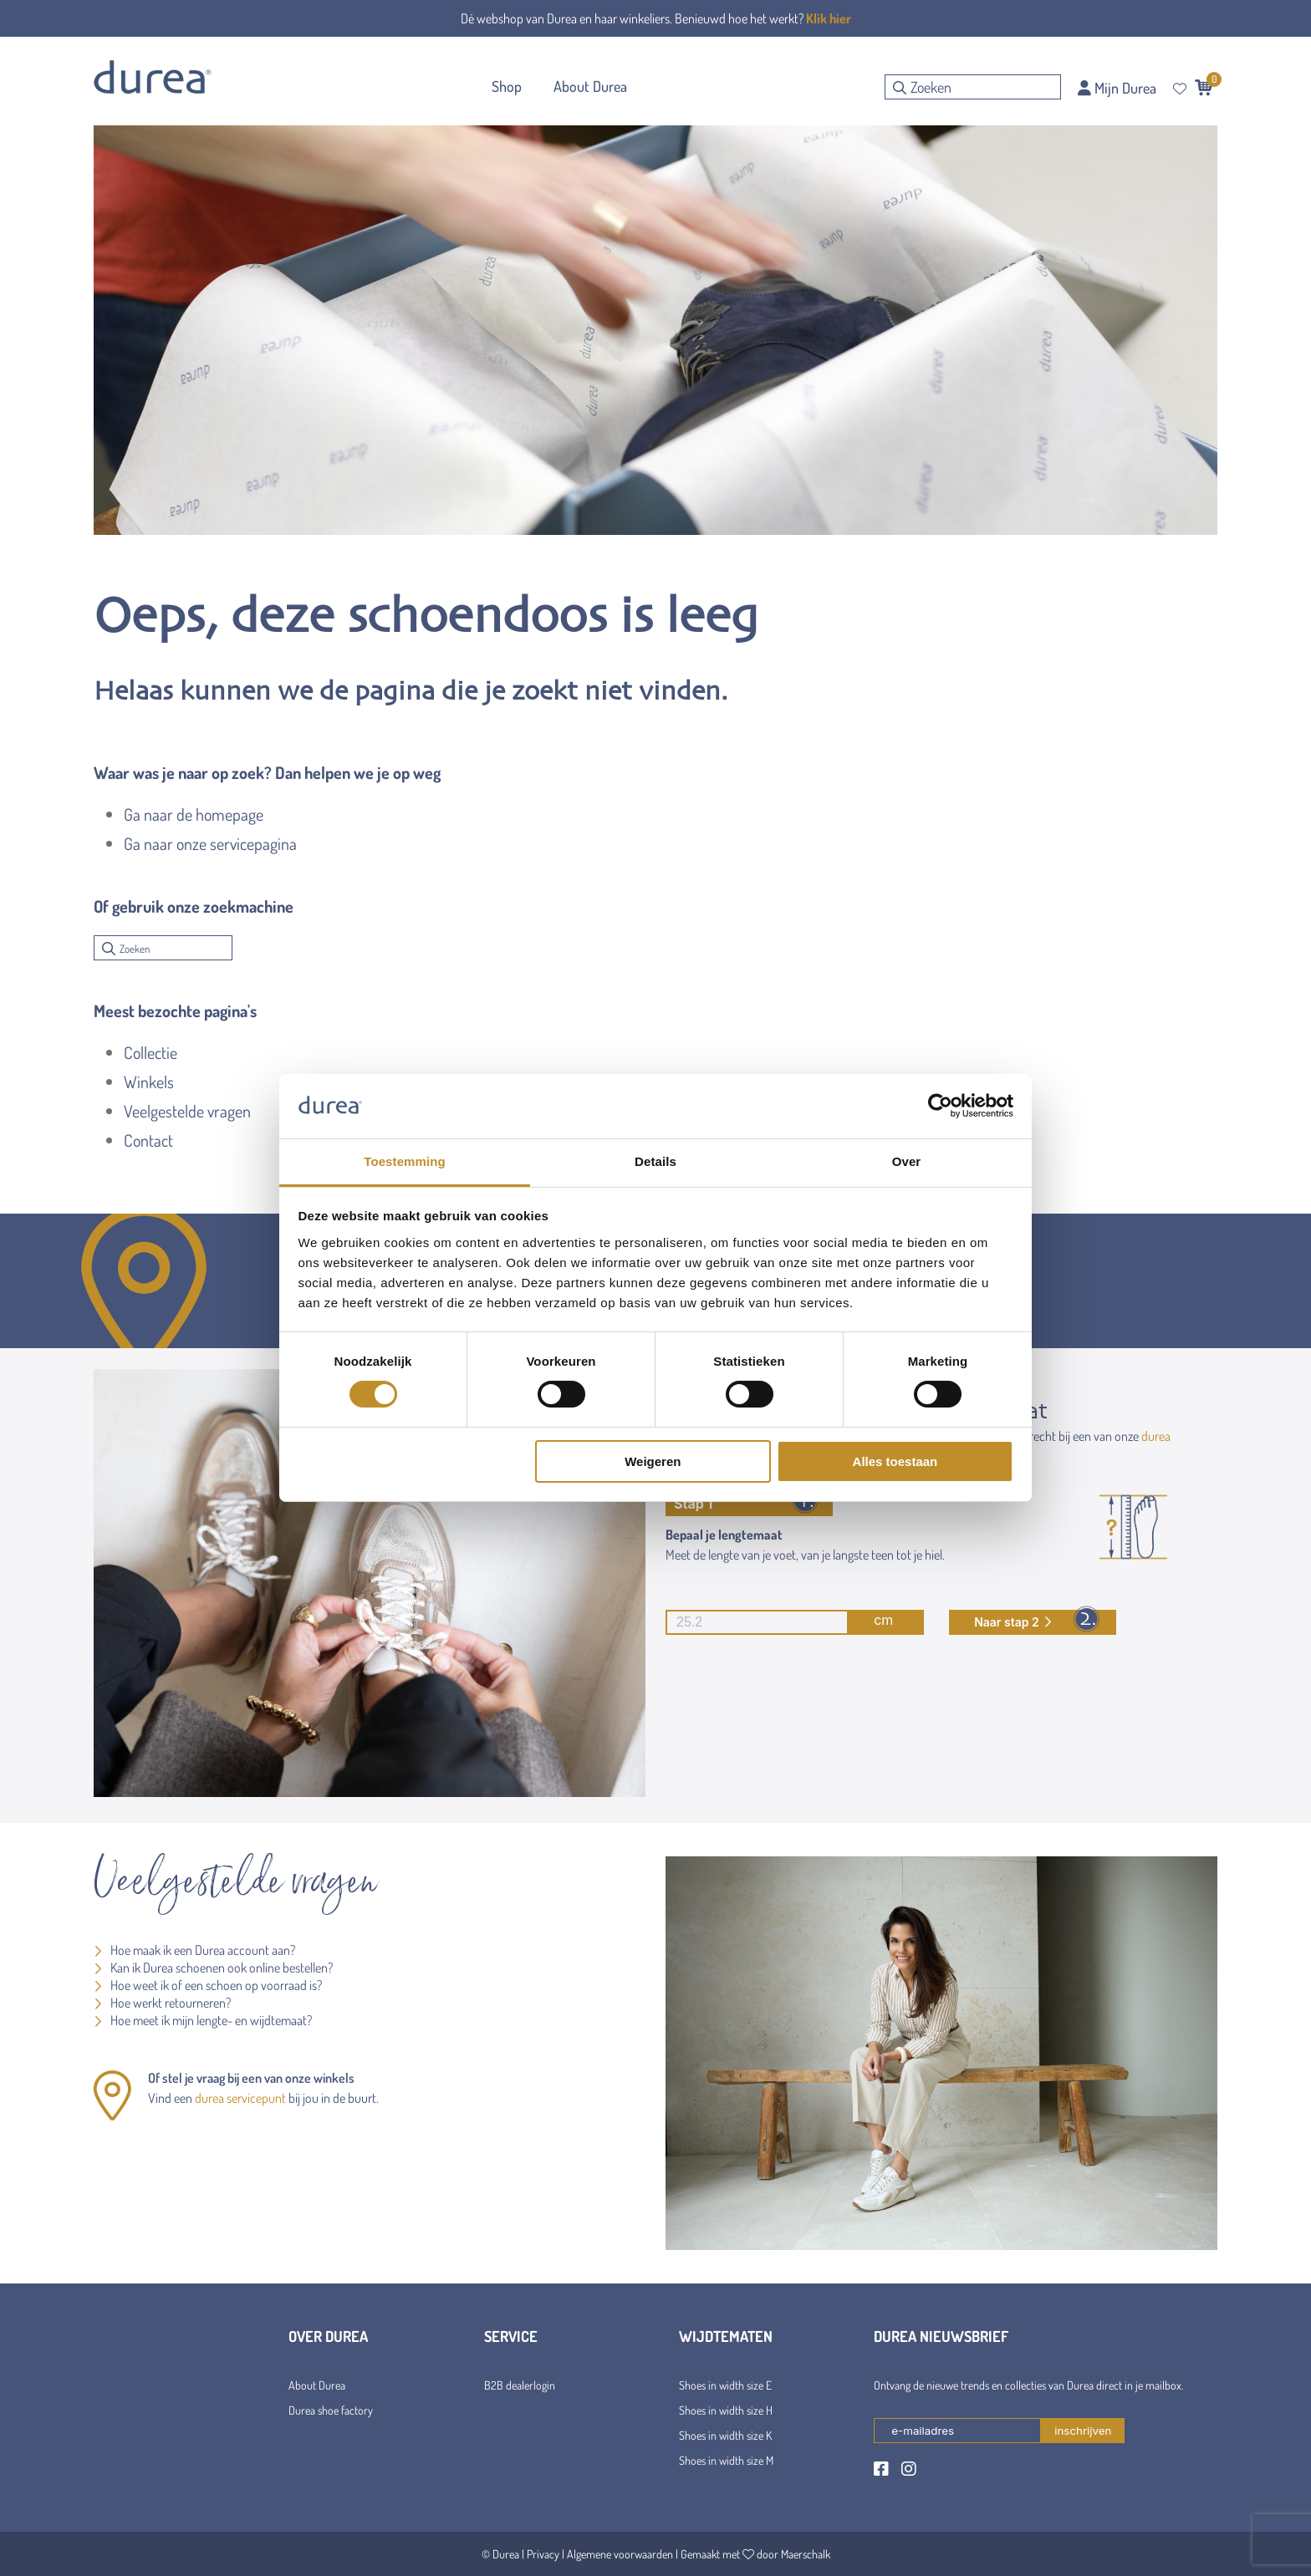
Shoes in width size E (725, 2385)
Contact (148, 1140)
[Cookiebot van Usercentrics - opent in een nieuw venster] (940, 1105)
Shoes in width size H (726, 2410)
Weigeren (653, 1461)
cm (779, 1622)
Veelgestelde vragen (187, 1111)
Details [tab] (655, 1161)
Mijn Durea (1117, 88)
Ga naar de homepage (193, 814)
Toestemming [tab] (405, 1161)
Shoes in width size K (725, 2435)
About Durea (316, 2385)
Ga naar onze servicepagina (210, 843)
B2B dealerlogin (519, 2385)
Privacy (543, 2554)
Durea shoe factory (330, 2410)
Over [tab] (906, 1161)
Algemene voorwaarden (620, 2554)
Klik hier (828, 18)
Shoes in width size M (726, 2460)
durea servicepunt (240, 2098)
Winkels (149, 1081)
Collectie (150, 1052)
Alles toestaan (895, 1461)
